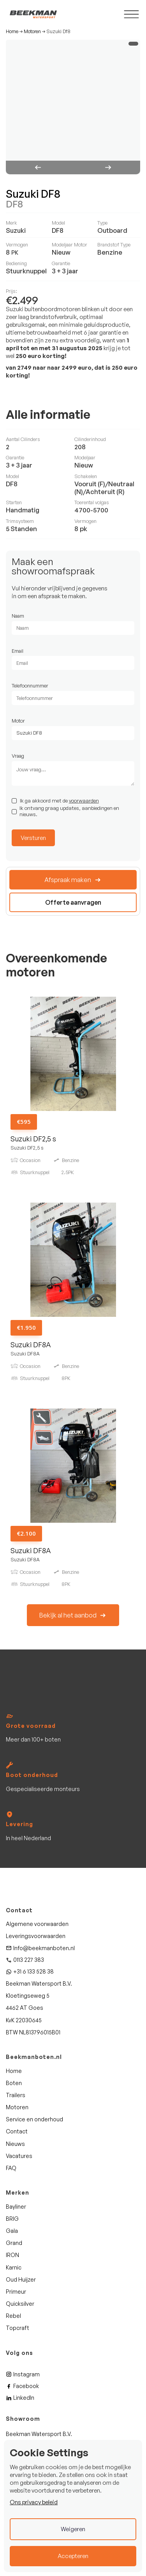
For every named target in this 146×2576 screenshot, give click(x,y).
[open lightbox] (73, 107)
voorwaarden (84, 800)
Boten (14, 2083)
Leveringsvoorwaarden (35, 1936)
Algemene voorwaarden (37, 1923)
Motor (18, 721)
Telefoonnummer (30, 685)
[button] (39, 167)
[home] (31, 14)
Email (17, 651)
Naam (18, 616)
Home (12, 31)
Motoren (32, 31)
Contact (17, 2131)
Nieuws (15, 2143)
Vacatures (19, 2156)
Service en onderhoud (34, 2119)
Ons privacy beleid (34, 2502)
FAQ (11, 2168)
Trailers (15, 2095)
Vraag (18, 756)
